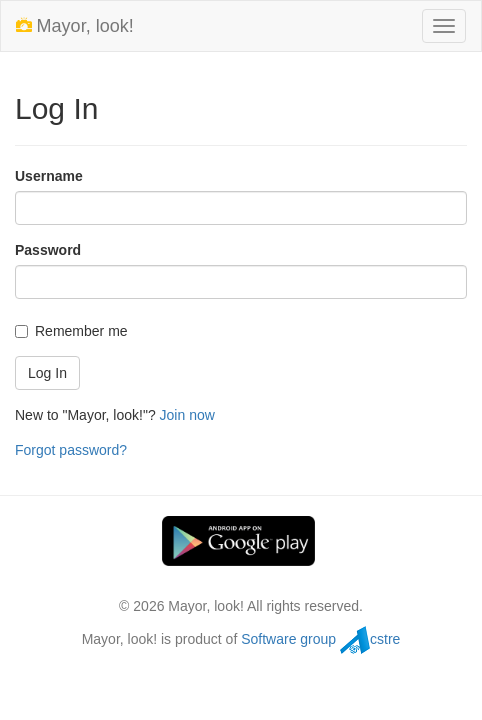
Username (49, 176)
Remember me (71, 331)
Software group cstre (320, 639)
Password (48, 250)
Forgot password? (71, 450)
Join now (187, 415)
